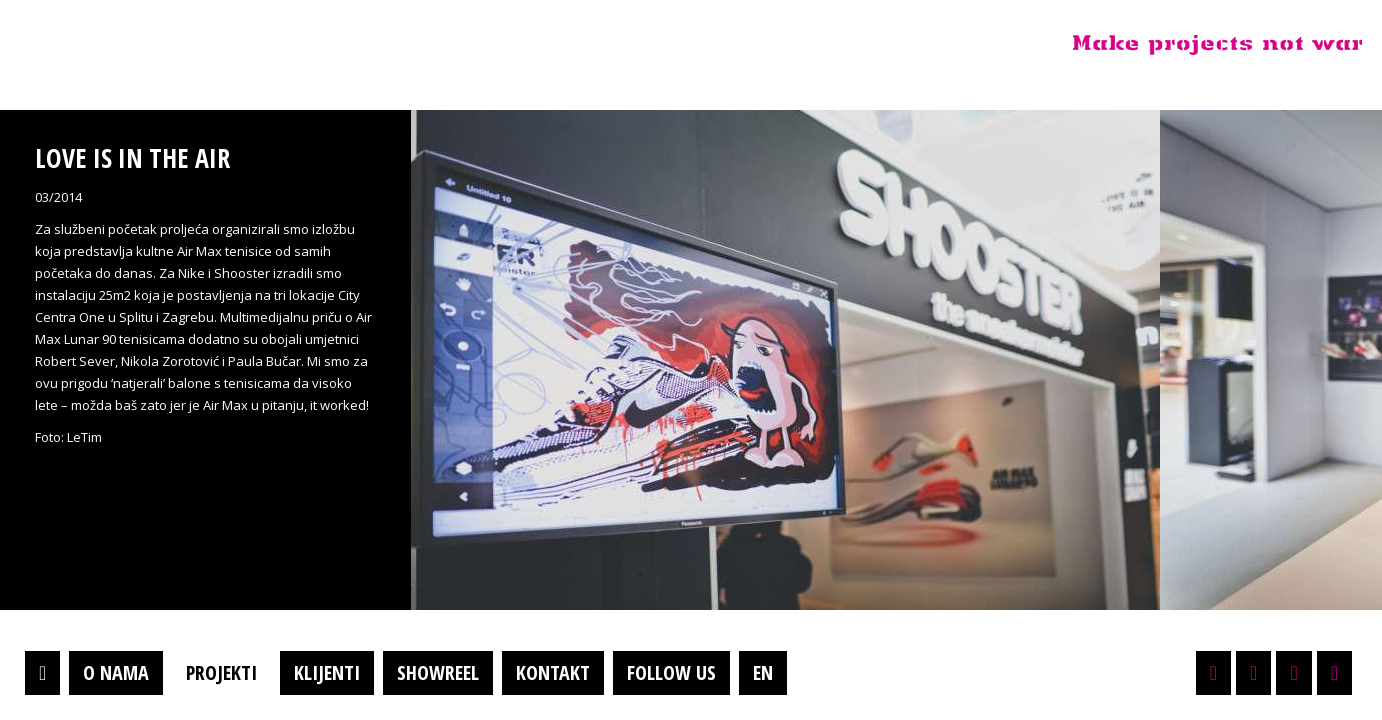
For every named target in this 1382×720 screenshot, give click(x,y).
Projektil (143, 44)
